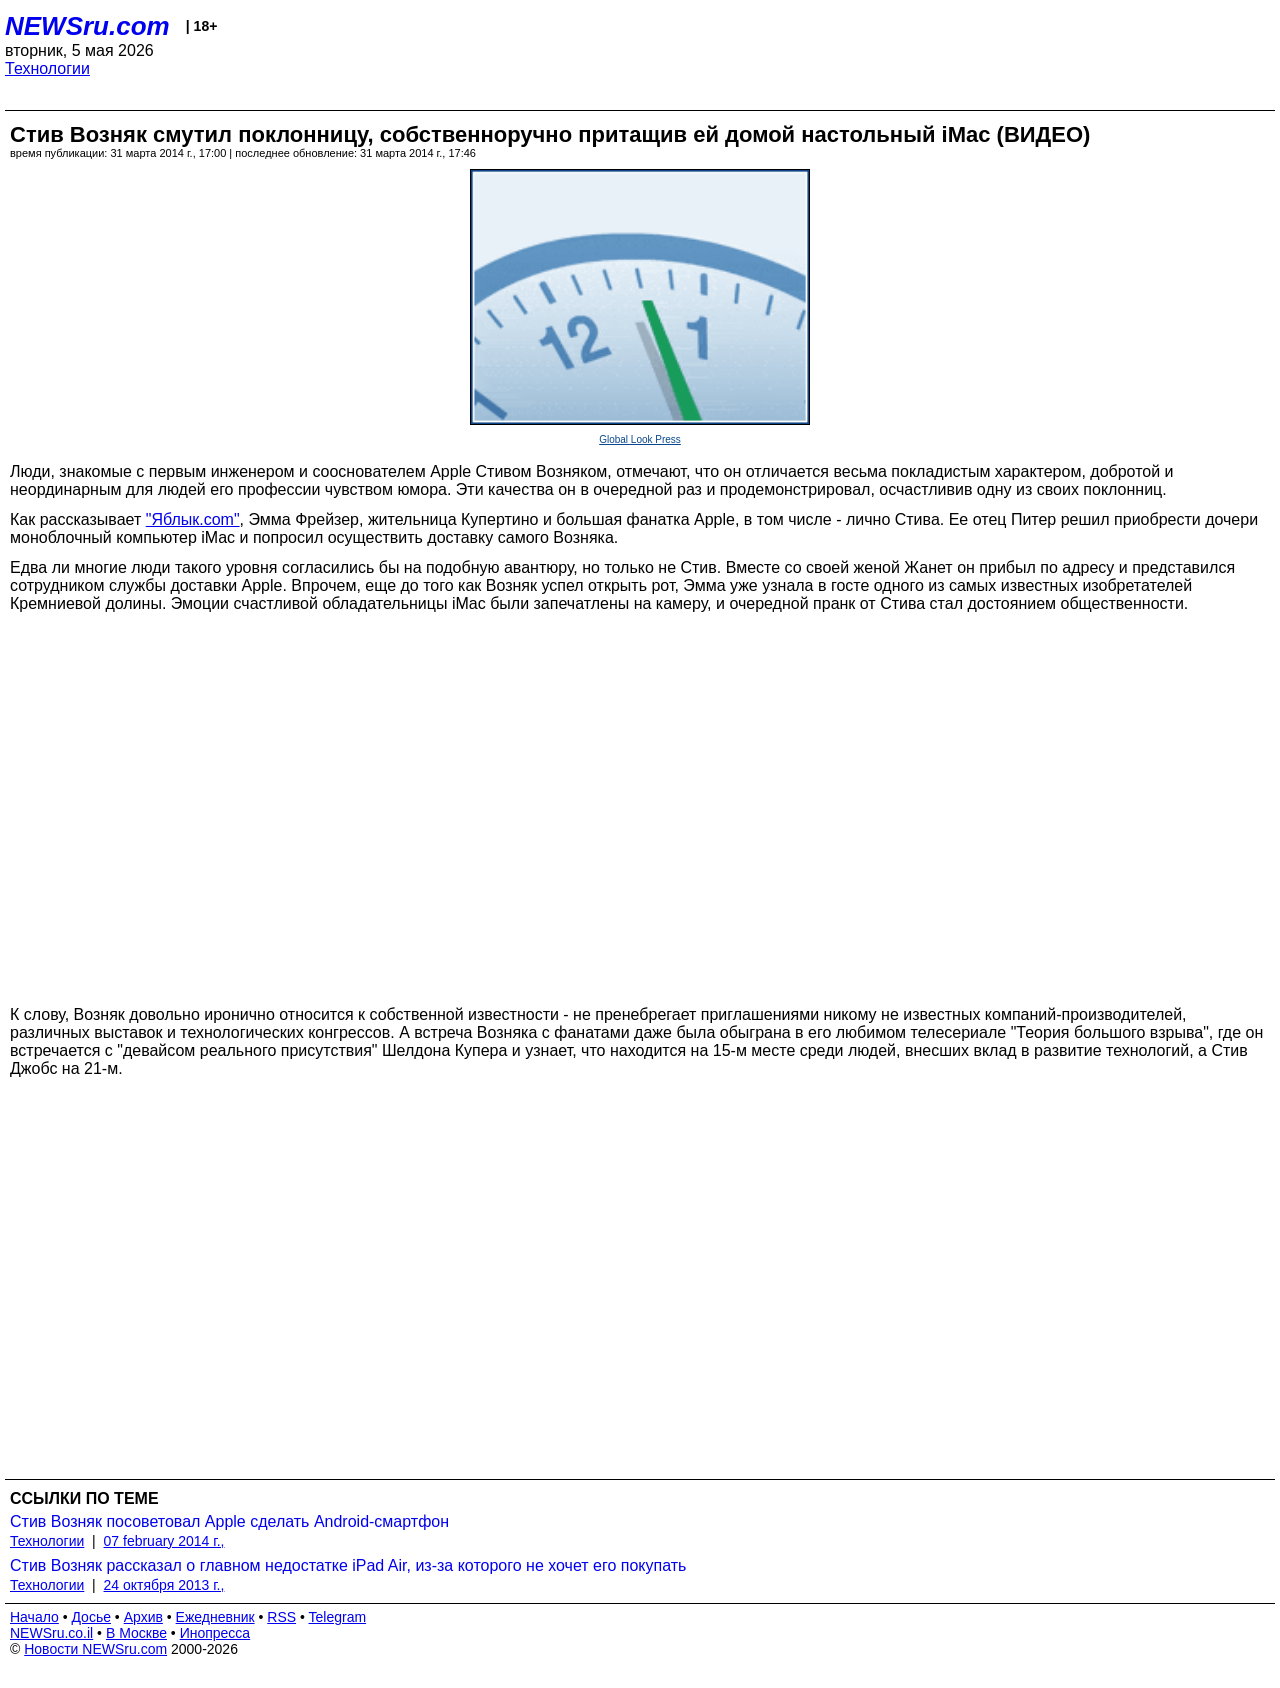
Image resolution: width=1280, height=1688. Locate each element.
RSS (281, 1617)
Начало (34, 1617)
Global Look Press (640, 439)
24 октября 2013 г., (164, 1585)
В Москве (136, 1633)
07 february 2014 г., (164, 1541)
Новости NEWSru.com (95, 1649)
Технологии (47, 68)
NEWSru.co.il (51, 1633)
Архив (143, 1617)
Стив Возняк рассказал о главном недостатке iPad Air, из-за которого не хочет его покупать (348, 1565)
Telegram (338, 1617)
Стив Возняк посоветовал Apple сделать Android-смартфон (229, 1521)
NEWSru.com (87, 26)
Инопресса (215, 1633)
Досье (91, 1617)
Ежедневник (215, 1617)
